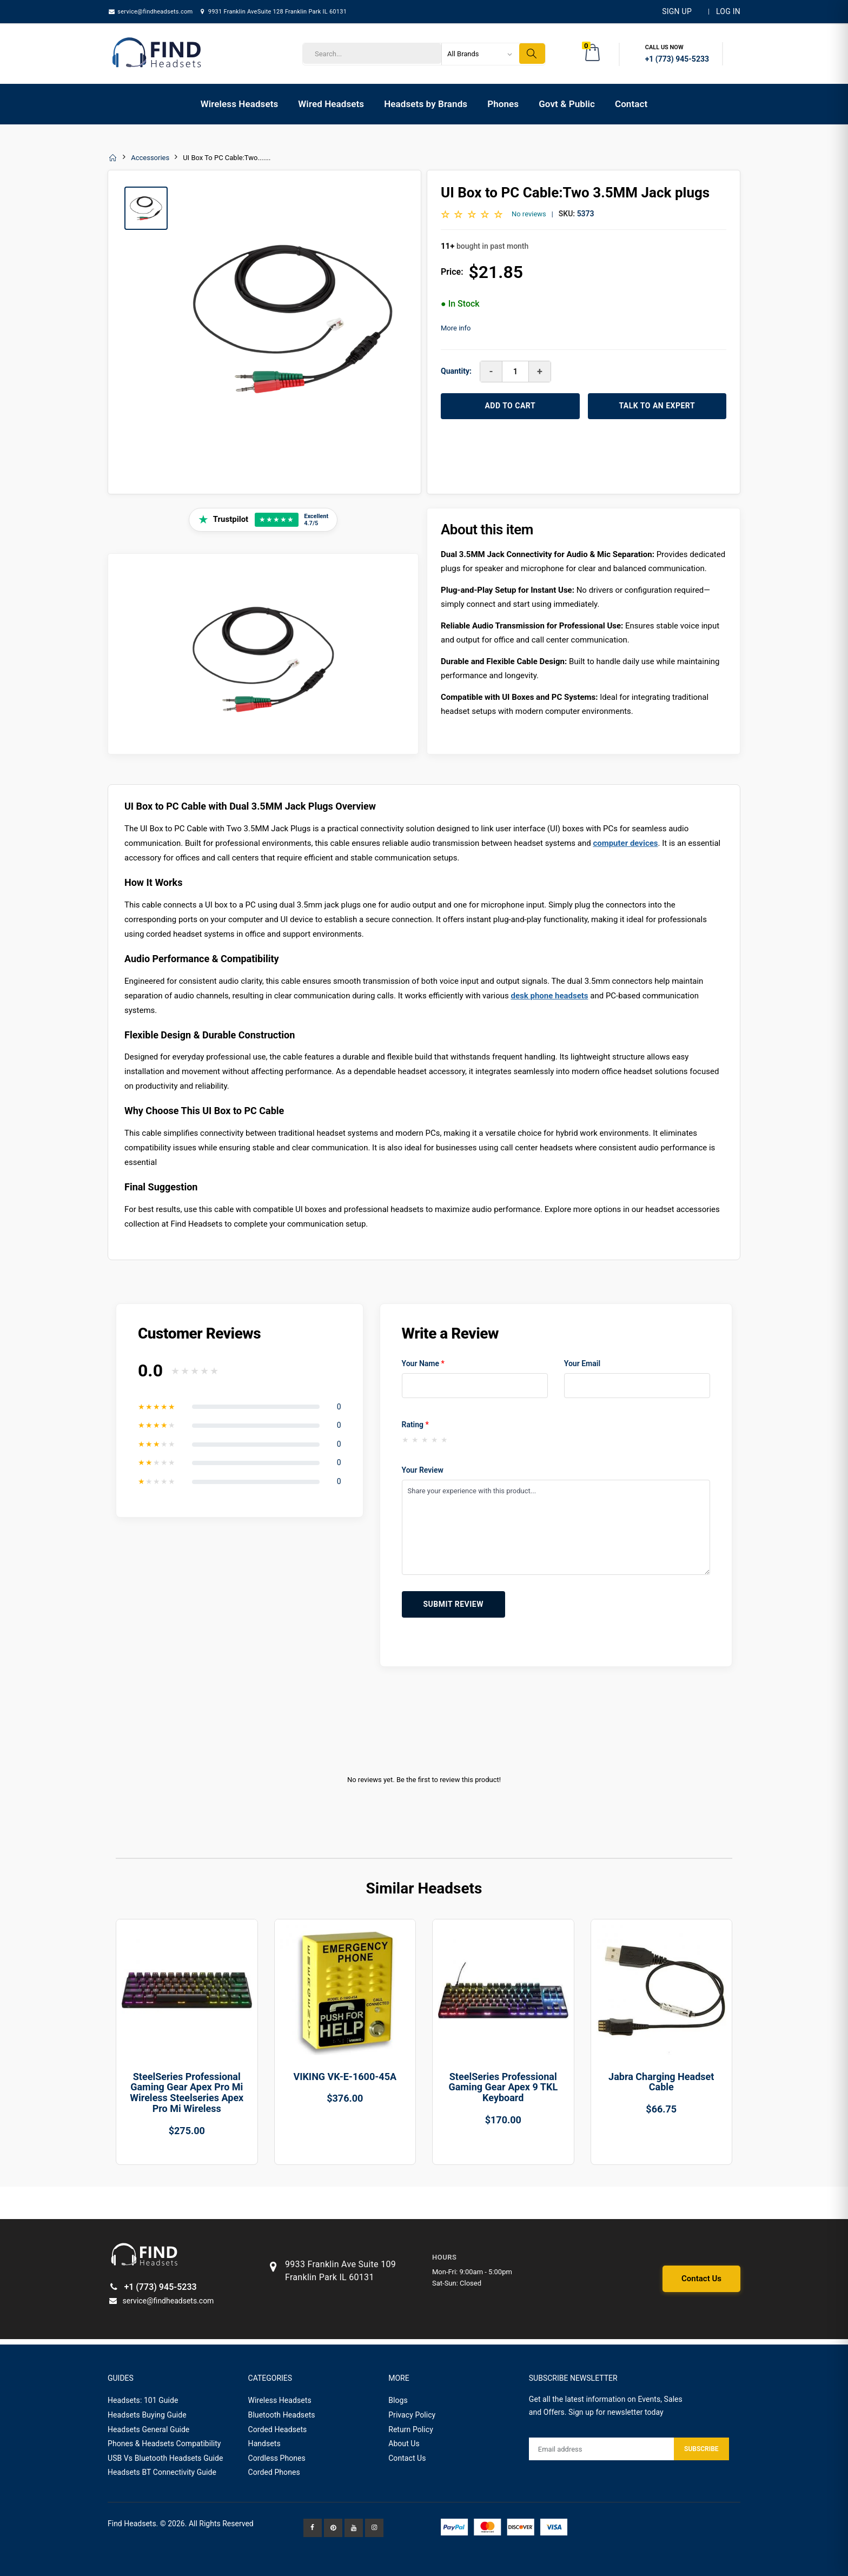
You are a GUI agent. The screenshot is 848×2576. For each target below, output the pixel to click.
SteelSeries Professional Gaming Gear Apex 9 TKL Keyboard (503, 2087)
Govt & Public (567, 103)
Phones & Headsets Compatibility (164, 2443)
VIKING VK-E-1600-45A (344, 2076)
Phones (503, 103)
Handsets (264, 2443)
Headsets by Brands (425, 103)
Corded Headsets (277, 2429)
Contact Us (701, 2278)
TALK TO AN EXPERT (657, 405)
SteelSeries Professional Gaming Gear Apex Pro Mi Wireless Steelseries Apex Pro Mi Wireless (186, 2092)
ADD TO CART (510, 405)
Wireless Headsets (240, 103)
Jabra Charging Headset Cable (661, 2082)
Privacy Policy (411, 2415)
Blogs (398, 2400)
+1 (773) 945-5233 (152, 2287)
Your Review (422, 1470)
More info (456, 328)
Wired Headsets (331, 103)
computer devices (625, 843)
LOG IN (728, 11)
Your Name (423, 1363)
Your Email (582, 1363)
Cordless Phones (277, 2458)
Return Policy (410, 2429)
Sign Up (677, 11)
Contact (631, 103)
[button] (593, 54)
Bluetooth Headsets (281, 2415)
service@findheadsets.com (150, 11)
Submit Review (453, 1604)
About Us (404, 2443)
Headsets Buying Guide (147, 2415)
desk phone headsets (549, 996)
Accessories (150, 158)
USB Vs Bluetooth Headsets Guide (165, 2458)
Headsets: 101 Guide (143, 2400)
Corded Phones (274, 2472)
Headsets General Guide (148, 2429)
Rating (415, 1424)
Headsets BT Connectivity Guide (162, 2472)
